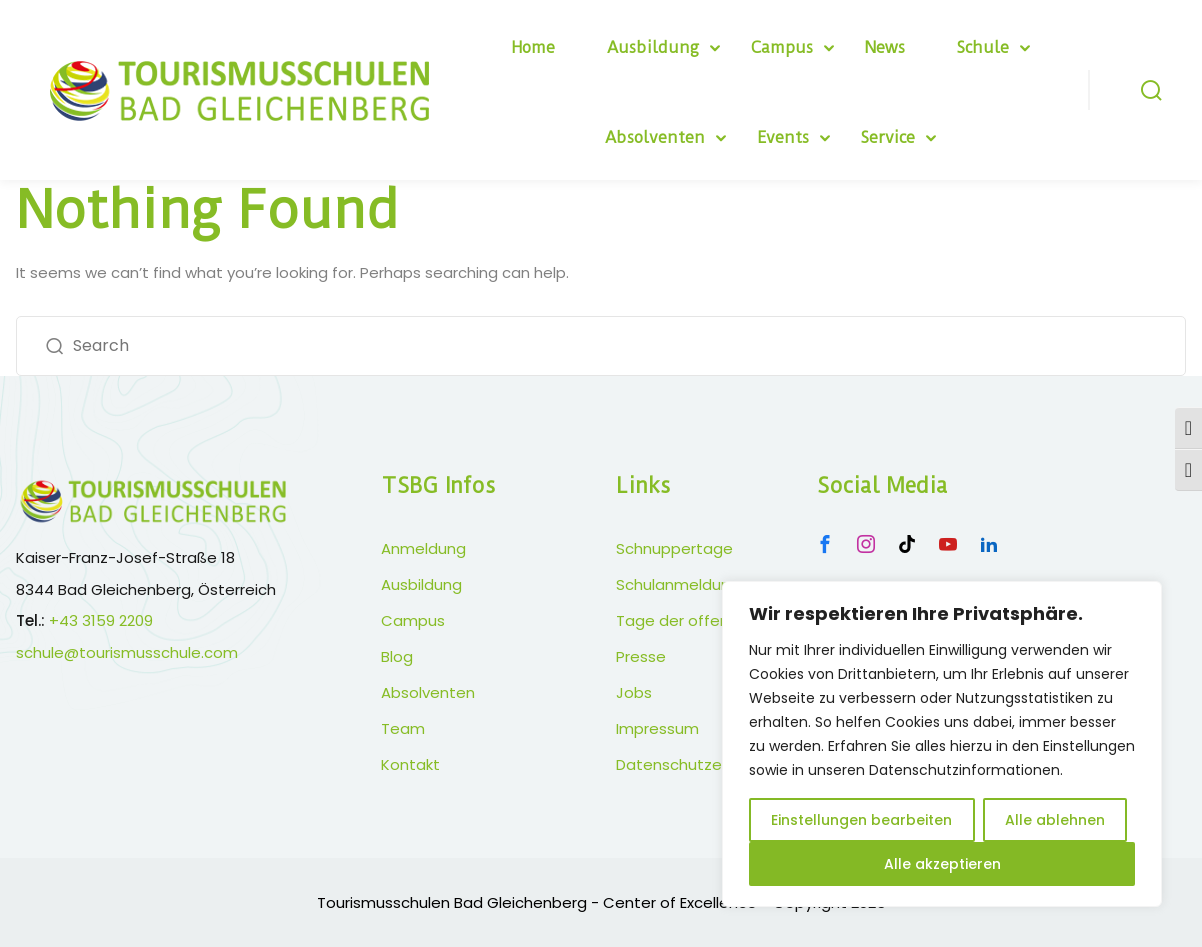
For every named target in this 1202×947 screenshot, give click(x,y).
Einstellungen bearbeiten (861, 820)
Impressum (657, 728)
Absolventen (655, 137)
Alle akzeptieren (942, 864)
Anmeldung (423, 548)
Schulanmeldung (678, 584)
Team (403, 728)
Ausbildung (653, 47)
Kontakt (410, 764)
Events (783, 137)
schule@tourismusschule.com (127, 652)
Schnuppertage (674, 548)
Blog (397, 656)
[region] (942, 744)
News (885, 47)
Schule (983, 47)
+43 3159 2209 (101, 620)
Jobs (634, 692)
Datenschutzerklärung (698, 764)
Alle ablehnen (1055, 820)
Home (533, 47)
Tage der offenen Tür (695, 620)
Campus (782, 47)
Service (888, 137)
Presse (641, 656)
